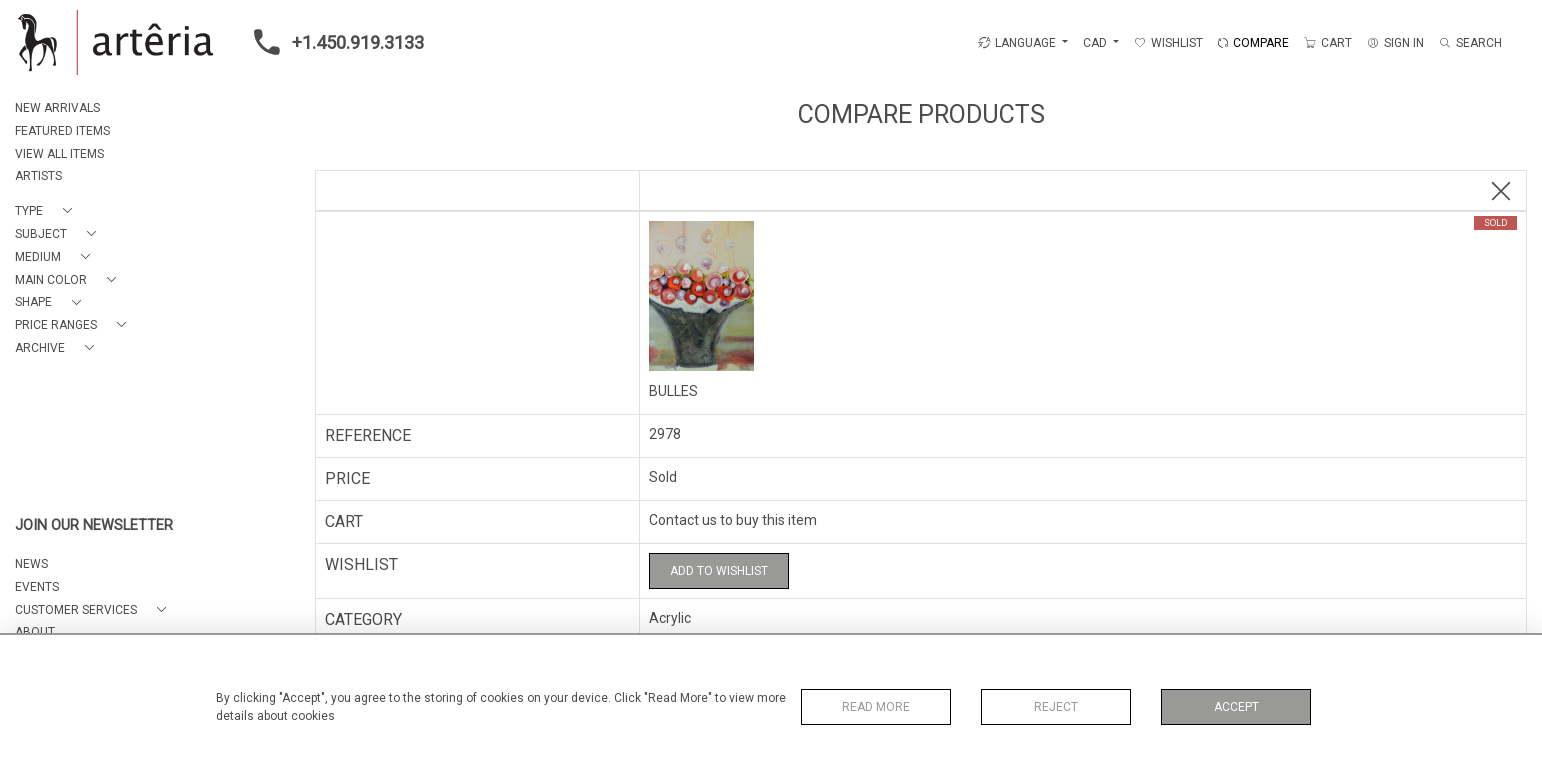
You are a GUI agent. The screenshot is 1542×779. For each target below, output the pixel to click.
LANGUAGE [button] (1017, 43)
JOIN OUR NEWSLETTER (94, 525)
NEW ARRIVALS (57, 108)
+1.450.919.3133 (333, 42)
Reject (1056, 707)
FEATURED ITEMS (62, 131)
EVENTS (37, 587)
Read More (876, 707)
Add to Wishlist (719, 571)
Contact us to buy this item (733, 520)
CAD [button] (1096, 43)
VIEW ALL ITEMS (59, 154)
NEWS (31, 564)
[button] (47, 211)
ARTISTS (38, 176)
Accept (1236, 707)
